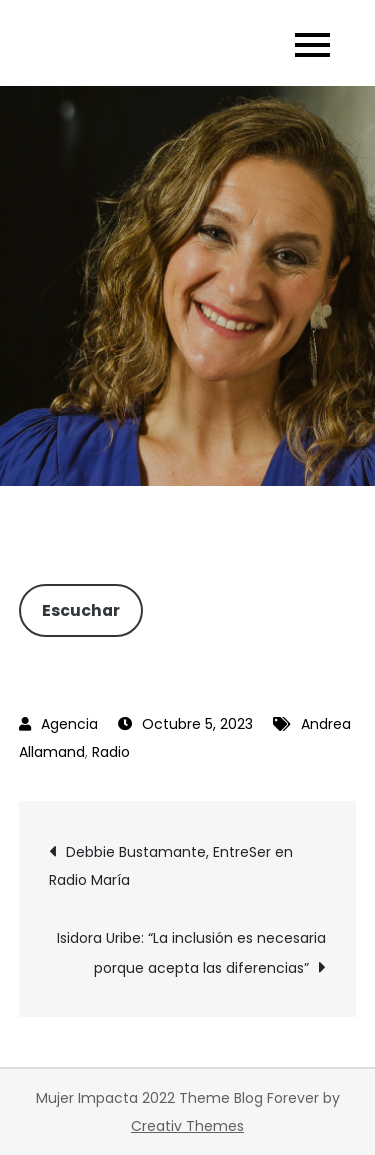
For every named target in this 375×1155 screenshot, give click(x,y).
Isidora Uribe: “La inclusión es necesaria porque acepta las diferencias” (191, 953)
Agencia (69, 724)
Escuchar (81, 610)
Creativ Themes (187, 1126)
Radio (111, 752)
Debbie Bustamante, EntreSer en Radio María (171, 866)
